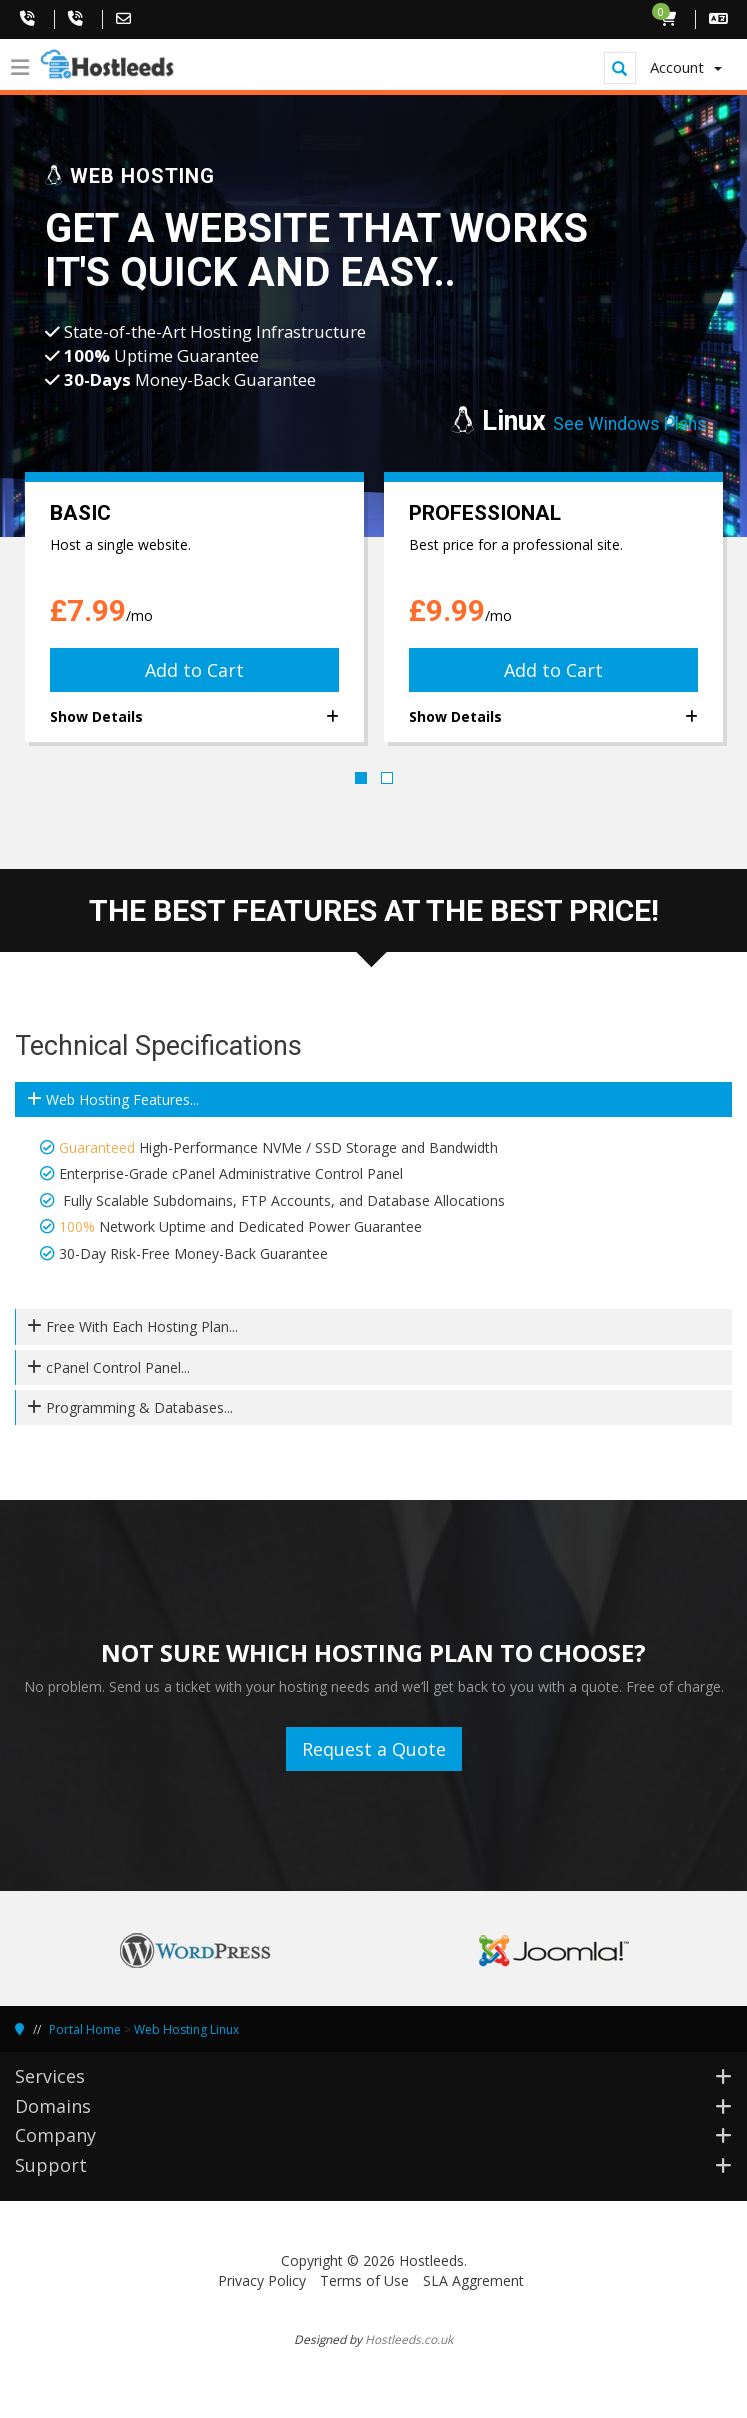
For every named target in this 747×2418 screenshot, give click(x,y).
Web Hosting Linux (186, 2029)
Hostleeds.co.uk (409, 2339)
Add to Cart (194, 670)
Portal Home (85, 2029)
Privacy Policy (262, 2280)
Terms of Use (364, 2280)
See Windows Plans (630, 424)
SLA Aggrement (473, 2280)
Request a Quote (374, 1749)
